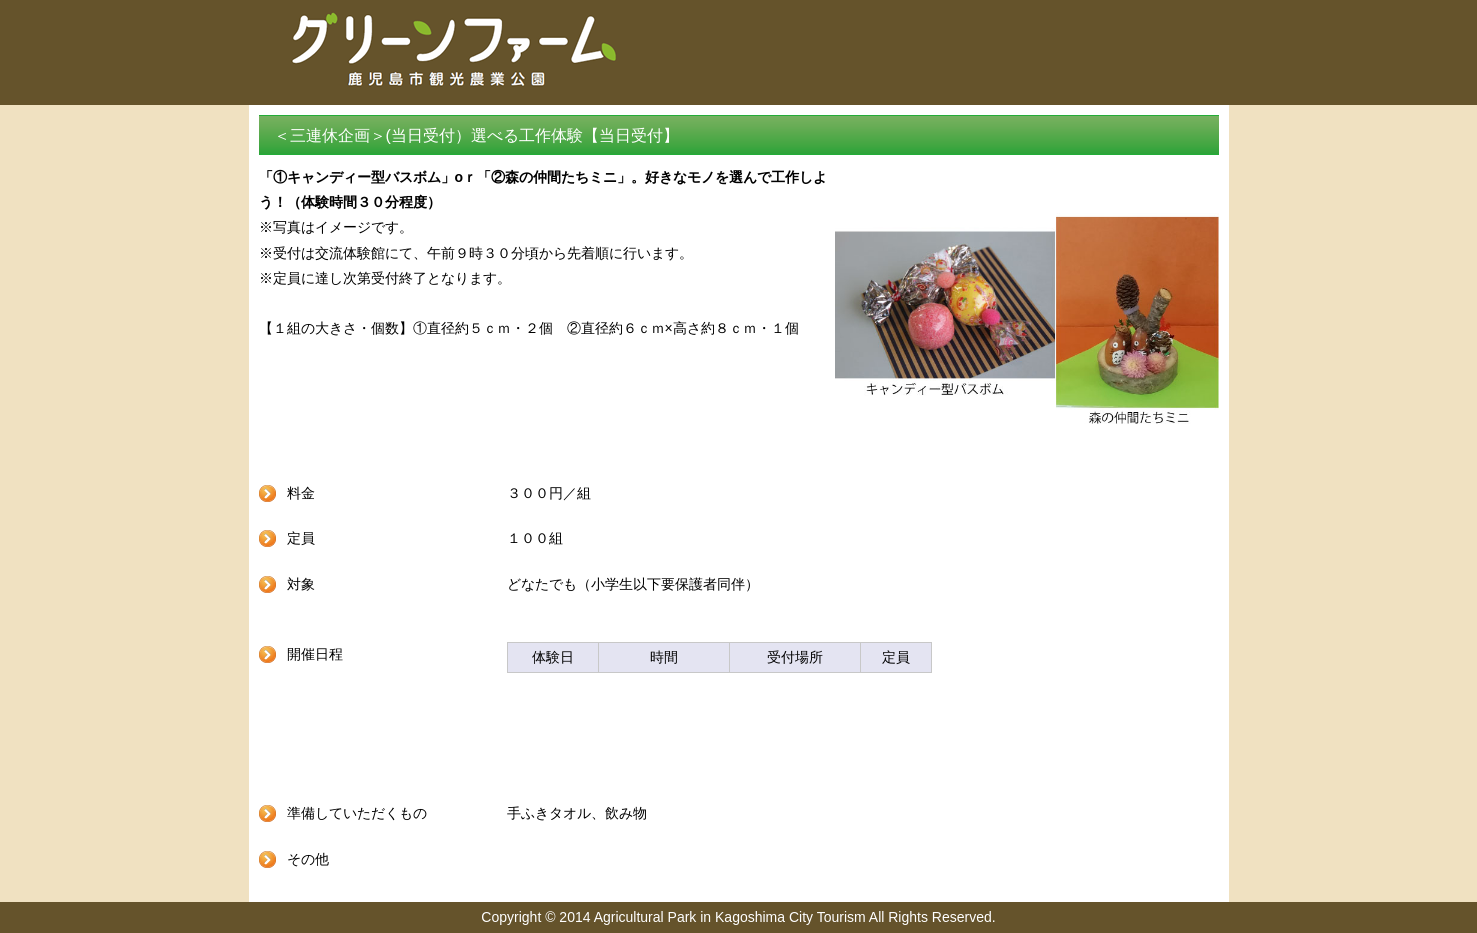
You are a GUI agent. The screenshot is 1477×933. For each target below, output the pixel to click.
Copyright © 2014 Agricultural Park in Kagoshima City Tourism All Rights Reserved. (738, 917)
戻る (739, 743)
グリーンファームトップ (994, 75)
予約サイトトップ (1161, 75)
